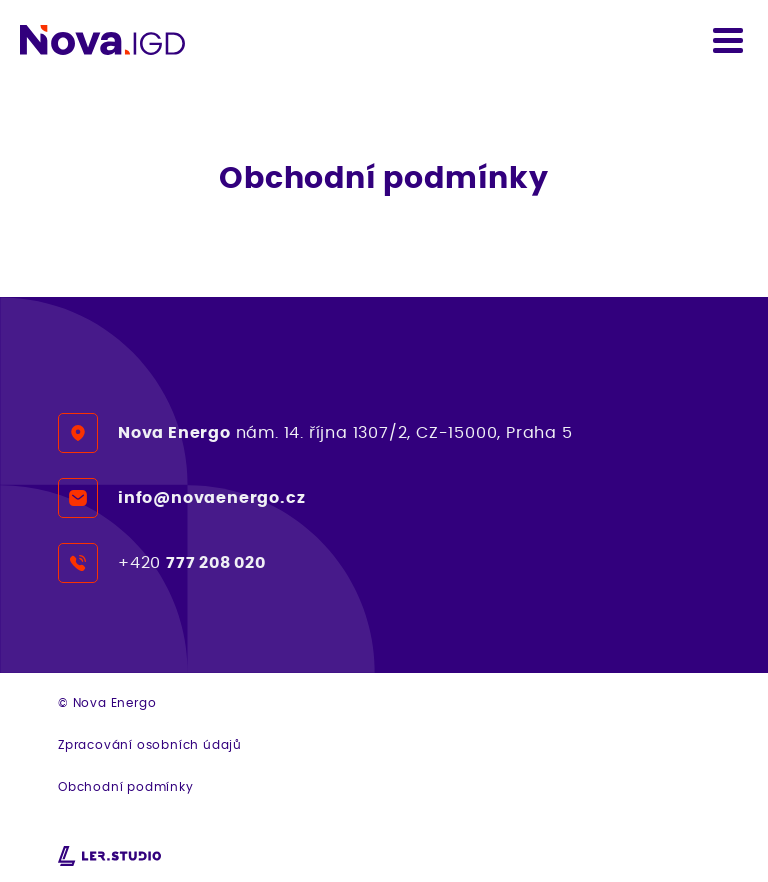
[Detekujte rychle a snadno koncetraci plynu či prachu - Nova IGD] (102, 40)
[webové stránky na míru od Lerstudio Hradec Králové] (109, 856)
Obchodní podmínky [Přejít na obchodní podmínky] (126, 786)
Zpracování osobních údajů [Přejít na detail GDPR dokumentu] (150, 744)
